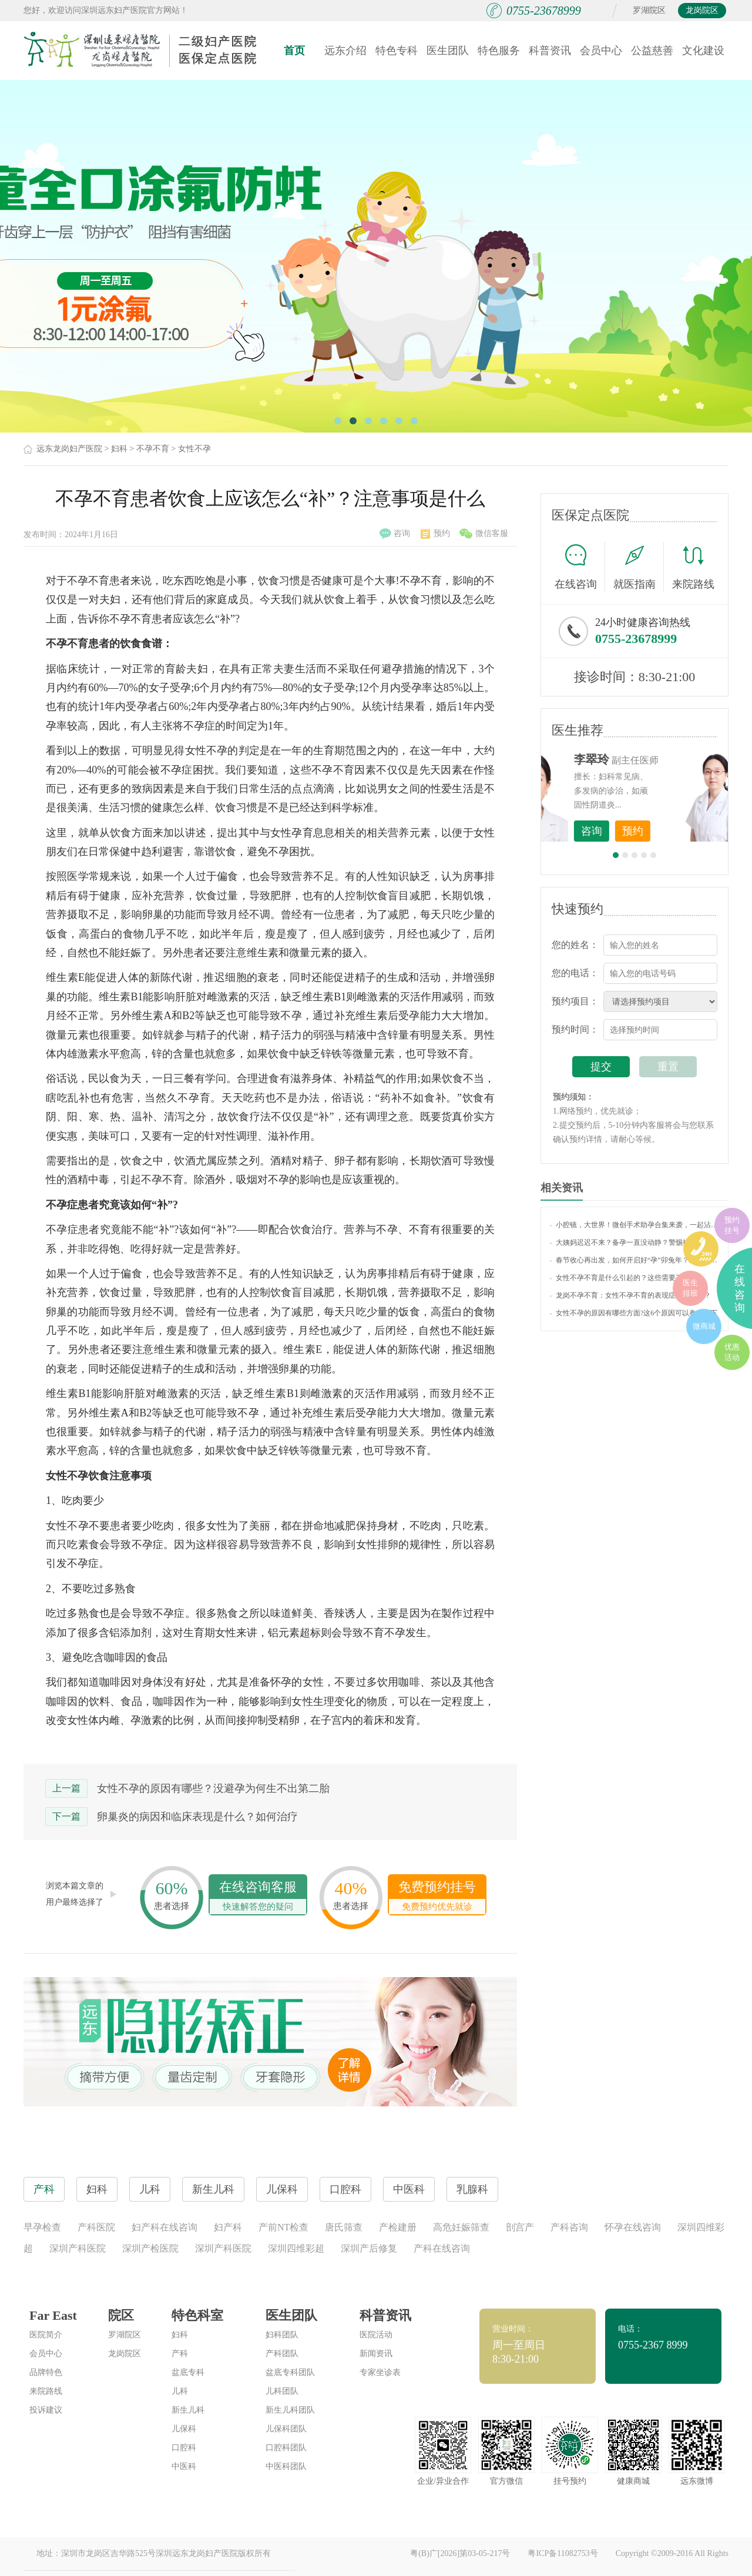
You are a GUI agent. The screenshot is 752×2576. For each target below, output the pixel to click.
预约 (435, 533)
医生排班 (690, 1288)
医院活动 (376, 2334)
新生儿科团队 (290, 2410)
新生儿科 (188, 2410)
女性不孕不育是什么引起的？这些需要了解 (620, 1278)
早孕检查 (42, 2227)
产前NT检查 (283, 2227)
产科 (180, 2353)
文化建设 (703, 50)
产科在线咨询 (442, 2248)
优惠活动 (732, 1352)
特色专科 (396, 50)
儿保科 (184, 2428)
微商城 (704, 1326)
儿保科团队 (286, 2428)
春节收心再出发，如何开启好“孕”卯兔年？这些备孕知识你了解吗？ (634, 1260)
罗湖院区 (649, 10)
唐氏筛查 (343, 2227)
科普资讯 (550, 50)
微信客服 (483, 533)
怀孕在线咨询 (633, 2227)
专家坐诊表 (380, 2372)
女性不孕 (194, 448)
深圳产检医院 (150, 2248)
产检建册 (398, 2227)
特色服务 (499, 50)
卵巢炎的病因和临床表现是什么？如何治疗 (197, 1817)
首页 (294, 50)
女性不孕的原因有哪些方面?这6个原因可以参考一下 (633, 1313)
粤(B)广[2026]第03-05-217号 (460, 2553)
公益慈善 (652, 50)
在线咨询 (580, 566)
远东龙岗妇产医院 (69, 448)
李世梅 (652, 759)
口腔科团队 (286, 2447)
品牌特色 (45, 2372)
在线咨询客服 (258, 1897)
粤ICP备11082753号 (562, 2553)
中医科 (184, 2466)
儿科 (180, 2391)
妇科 (119, 448)
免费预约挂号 (437, 1897)
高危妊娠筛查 (461, 2227)
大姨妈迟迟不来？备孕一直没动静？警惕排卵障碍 (630, 1242)
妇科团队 (282, 2334)
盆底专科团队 (290, 2372)
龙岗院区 (702, 10)
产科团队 (282, 2353)
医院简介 (45, 2334)
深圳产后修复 (369, 2248)
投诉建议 (45, 2410)
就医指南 (638, 566)
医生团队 (448, 50)
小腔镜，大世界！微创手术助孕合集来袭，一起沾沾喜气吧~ (634, 1225)
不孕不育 (152, 448)
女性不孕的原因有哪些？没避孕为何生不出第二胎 (213, 1788)
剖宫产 (520, 2227)
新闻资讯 (376, 2353)
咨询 (395, 533)
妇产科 (228, 2227)
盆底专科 (188, 2372)
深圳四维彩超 (296, 2248)
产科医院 (96, 2227)
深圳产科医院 (77, 2248)
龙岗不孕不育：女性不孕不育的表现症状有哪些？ (630, 1295)
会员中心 (601, 50)
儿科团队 (282, 2391)
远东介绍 (345, 50)
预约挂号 (732, 1225)
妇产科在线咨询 (164, 2227)
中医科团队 (286, 2466)
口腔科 (184, 2447)
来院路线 (693, 568)
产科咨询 (569, 2227)
